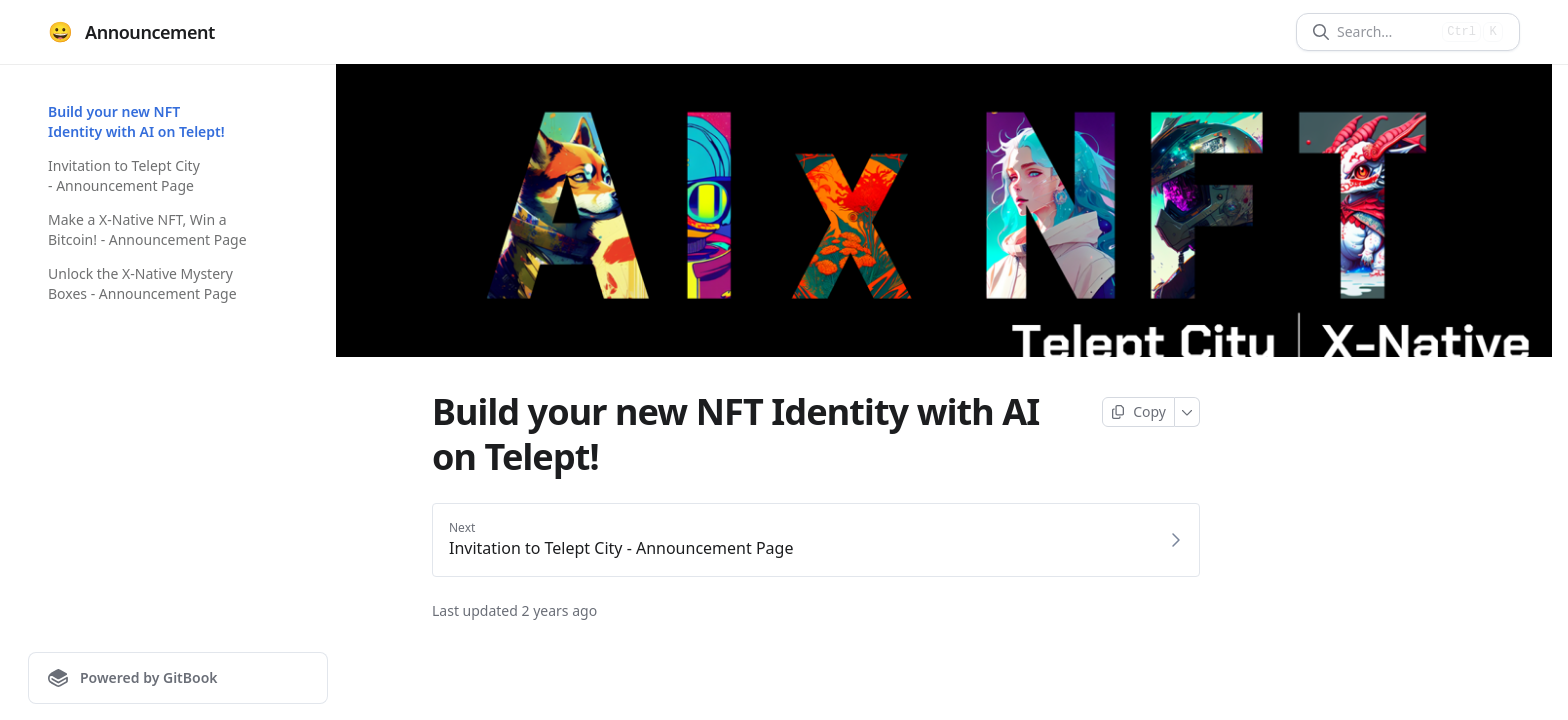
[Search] (1385, 32)
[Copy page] (1138, 412)
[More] (1187, 412)
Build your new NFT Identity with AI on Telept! (136, 121)
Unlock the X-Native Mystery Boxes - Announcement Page (142, 283)
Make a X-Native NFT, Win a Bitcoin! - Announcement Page (147, 229)
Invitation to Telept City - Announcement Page (124, 175)
